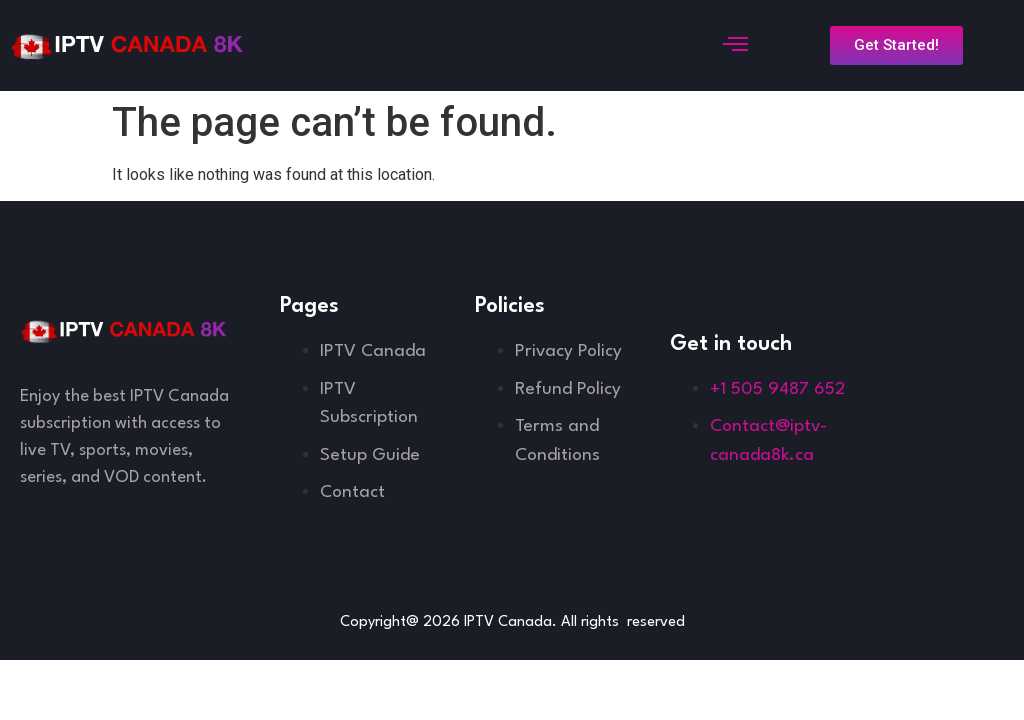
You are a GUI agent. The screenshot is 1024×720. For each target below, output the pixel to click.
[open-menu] (732, 46)
